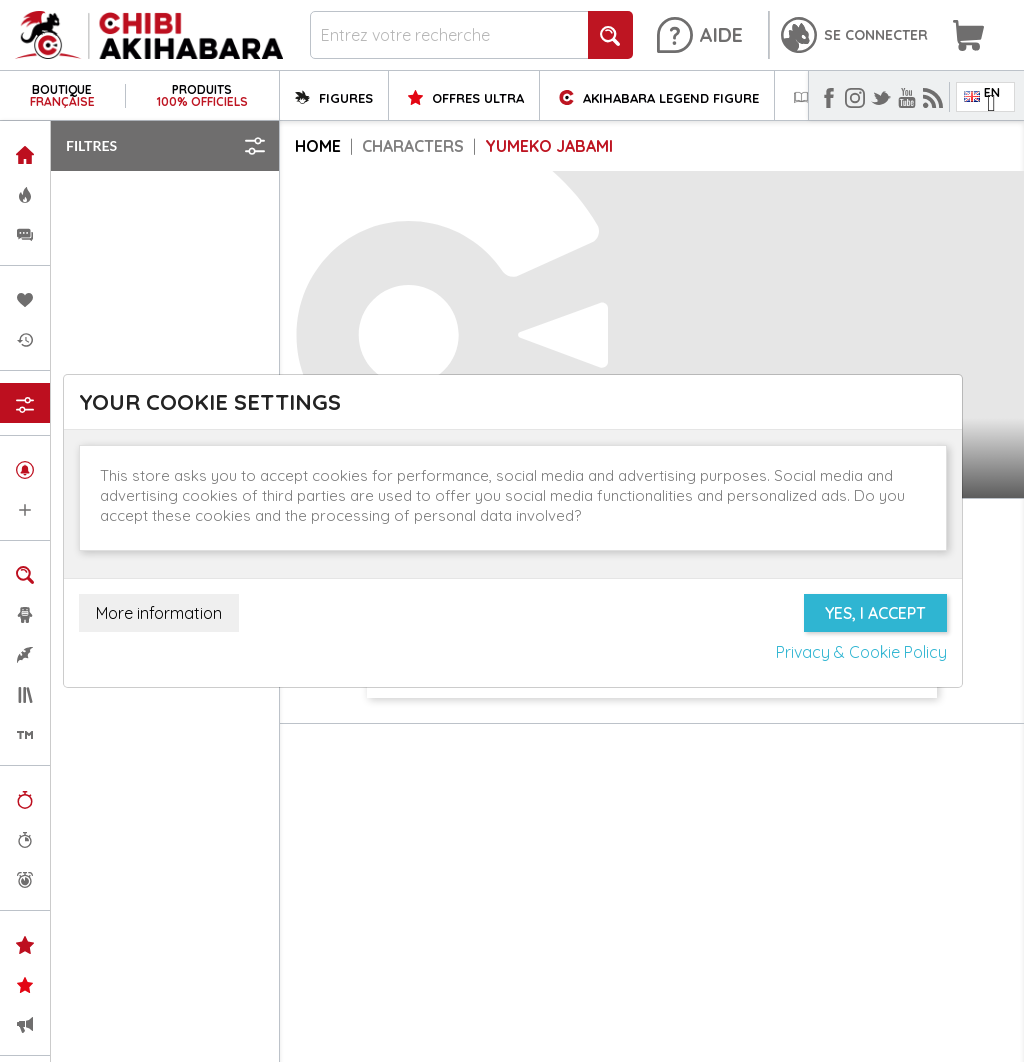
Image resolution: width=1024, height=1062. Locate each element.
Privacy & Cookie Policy (861, 652)
